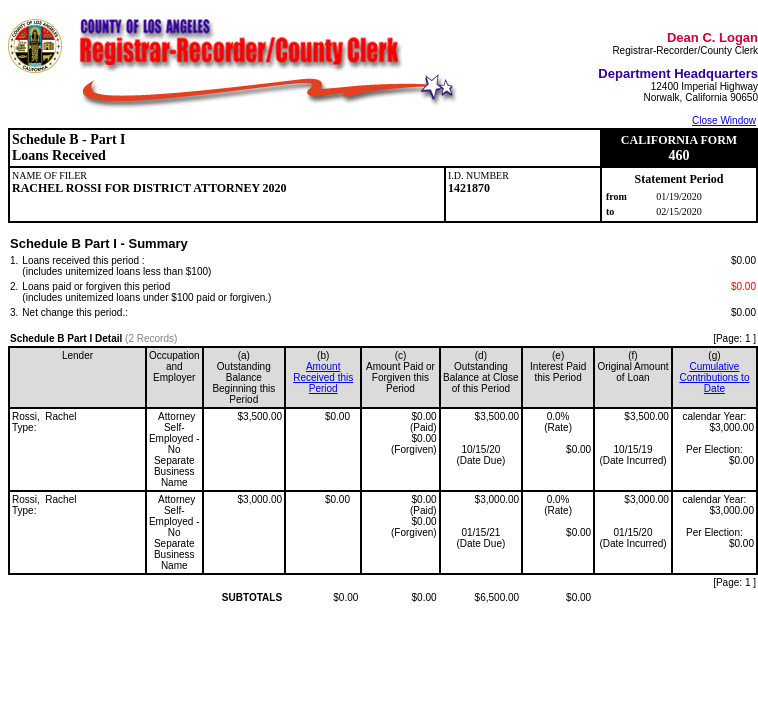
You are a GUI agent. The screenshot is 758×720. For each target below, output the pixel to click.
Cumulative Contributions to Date (714, 377)
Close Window (724, 120)
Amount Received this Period (323, 377)
